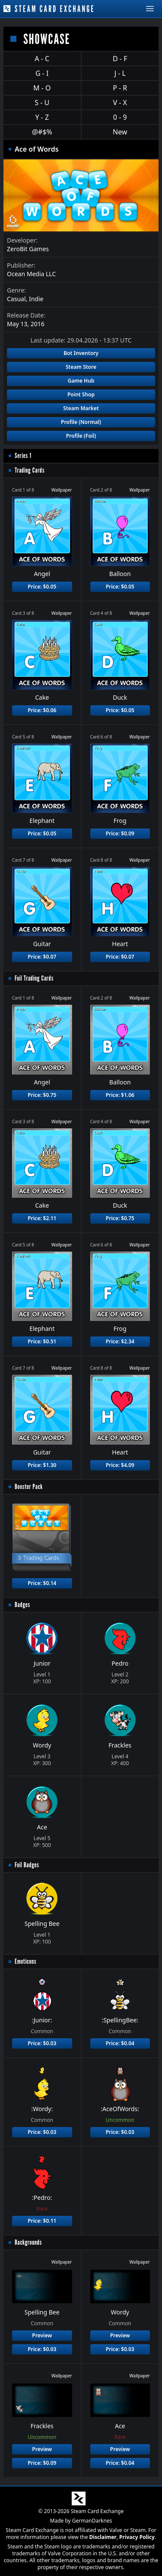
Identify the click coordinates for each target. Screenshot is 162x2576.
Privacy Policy (137, 2537)
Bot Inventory (81, 353)
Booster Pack (29, 1487)
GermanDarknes (92, 2520)
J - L (120, 73)
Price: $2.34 (120, 1341)
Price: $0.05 (42, 586)
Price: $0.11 (42, 2220)
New (120, 132)
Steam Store (81, 367)
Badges (22, 1605)
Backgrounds (28, 2242)
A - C (42, 58)
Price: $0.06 (42, 710)
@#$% (42, 132)
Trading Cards (29, 470)
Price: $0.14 (42, 1583)
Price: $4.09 (120, 1465)
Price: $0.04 (120, 2043)
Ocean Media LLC (31, 274)
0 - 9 (120, 117)
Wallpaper (61, 490)
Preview (42, 2335)
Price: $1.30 (42, 1465)
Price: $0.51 (42, 1341)
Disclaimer (103, 2537)
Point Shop (81, 394)
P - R (120, 88)
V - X (120, 102)
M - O (42, 88)
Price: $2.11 (42, 1218)
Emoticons (25, 1961)
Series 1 (23, 456)
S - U (42, 102)
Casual (16, 299)
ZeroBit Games (28, 249)
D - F (120, 58)
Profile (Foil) (81, 435)
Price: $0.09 (120, 833)
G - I (42, 73)
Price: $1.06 (120, 1095)
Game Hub (81, 380)
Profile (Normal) (81, 422)
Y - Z (42, 117)
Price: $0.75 (42, 1095)
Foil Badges (27, 1865)
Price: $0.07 (42, 956)
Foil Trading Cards (34, 978)
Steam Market (80, 408)
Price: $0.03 (42, 2043)
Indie (36, 299)
